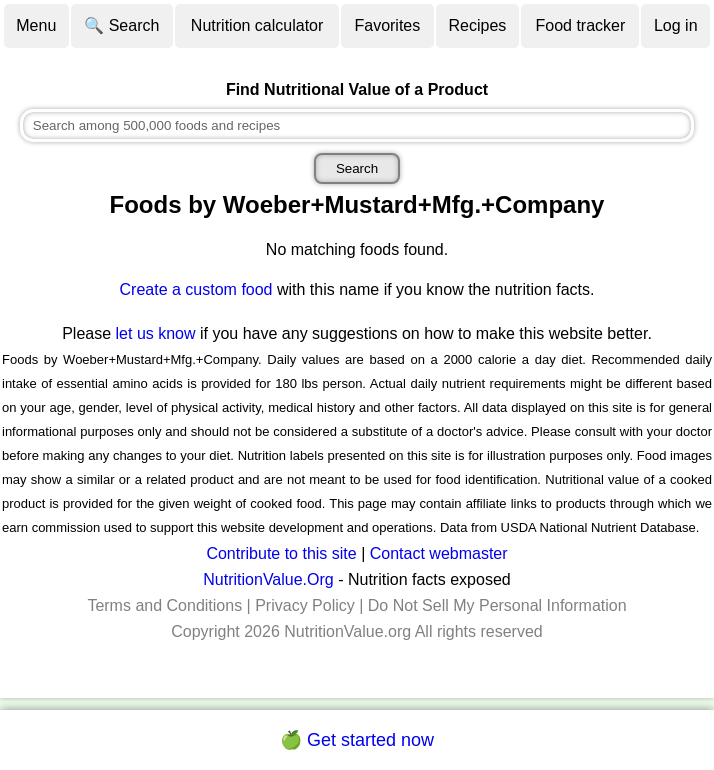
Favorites (387, 25)
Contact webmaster (439, 553)
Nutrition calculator (257, 25)
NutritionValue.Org (268, 579)
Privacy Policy (305, 605)
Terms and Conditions (164, 605)
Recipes (478, 25)
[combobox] (357, 125)
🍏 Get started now (357, 740)
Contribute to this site (281, 553)
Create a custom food (196, 289)
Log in (676, 25)
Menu (36, 25)
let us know (156, 333)
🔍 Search (121, 25)
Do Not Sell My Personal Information (497, 605)
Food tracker (580, 25)
